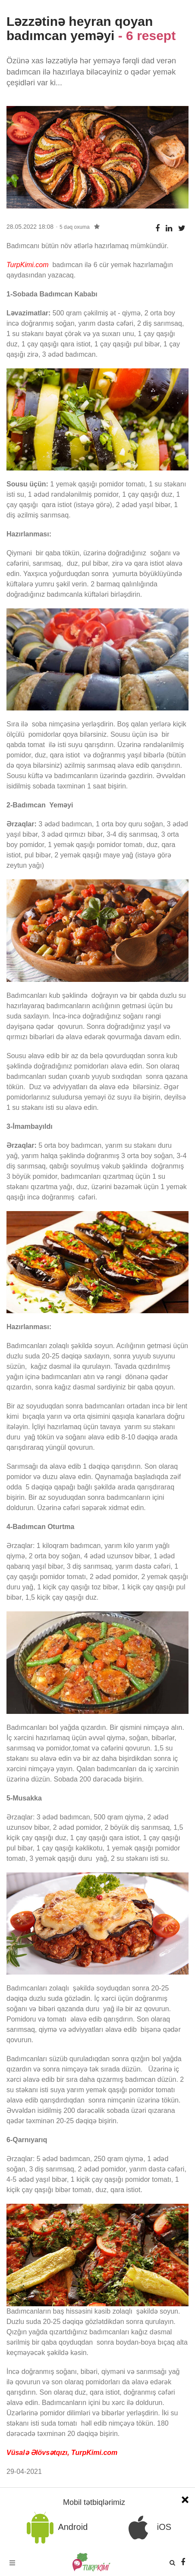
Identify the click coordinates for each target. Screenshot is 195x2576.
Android (56, 2527)
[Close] (185, 2498)
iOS (146, 2527)
